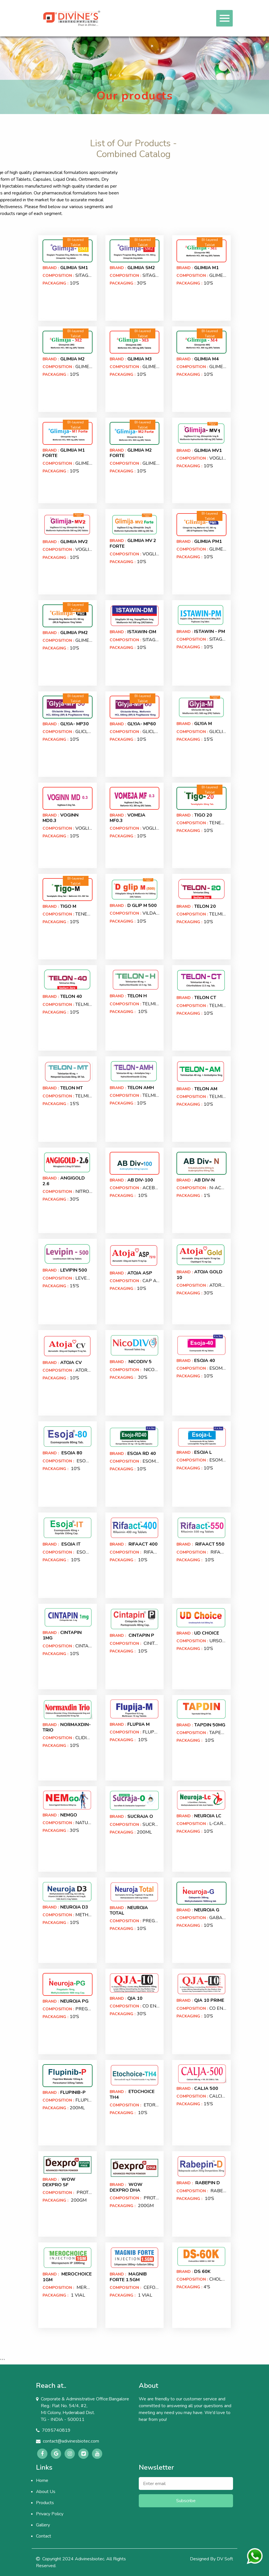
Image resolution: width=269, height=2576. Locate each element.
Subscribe (186, 2501)
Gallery (43, 2525)
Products (45, 2503)
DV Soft (225, 2559)
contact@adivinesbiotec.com (71, 2441)
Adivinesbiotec (89, 2559)
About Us (45, 2491)
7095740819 (56, 2430)
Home (42, 2480)
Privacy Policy (49, 2514)
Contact (43, 2536)
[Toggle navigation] (224, 18)
